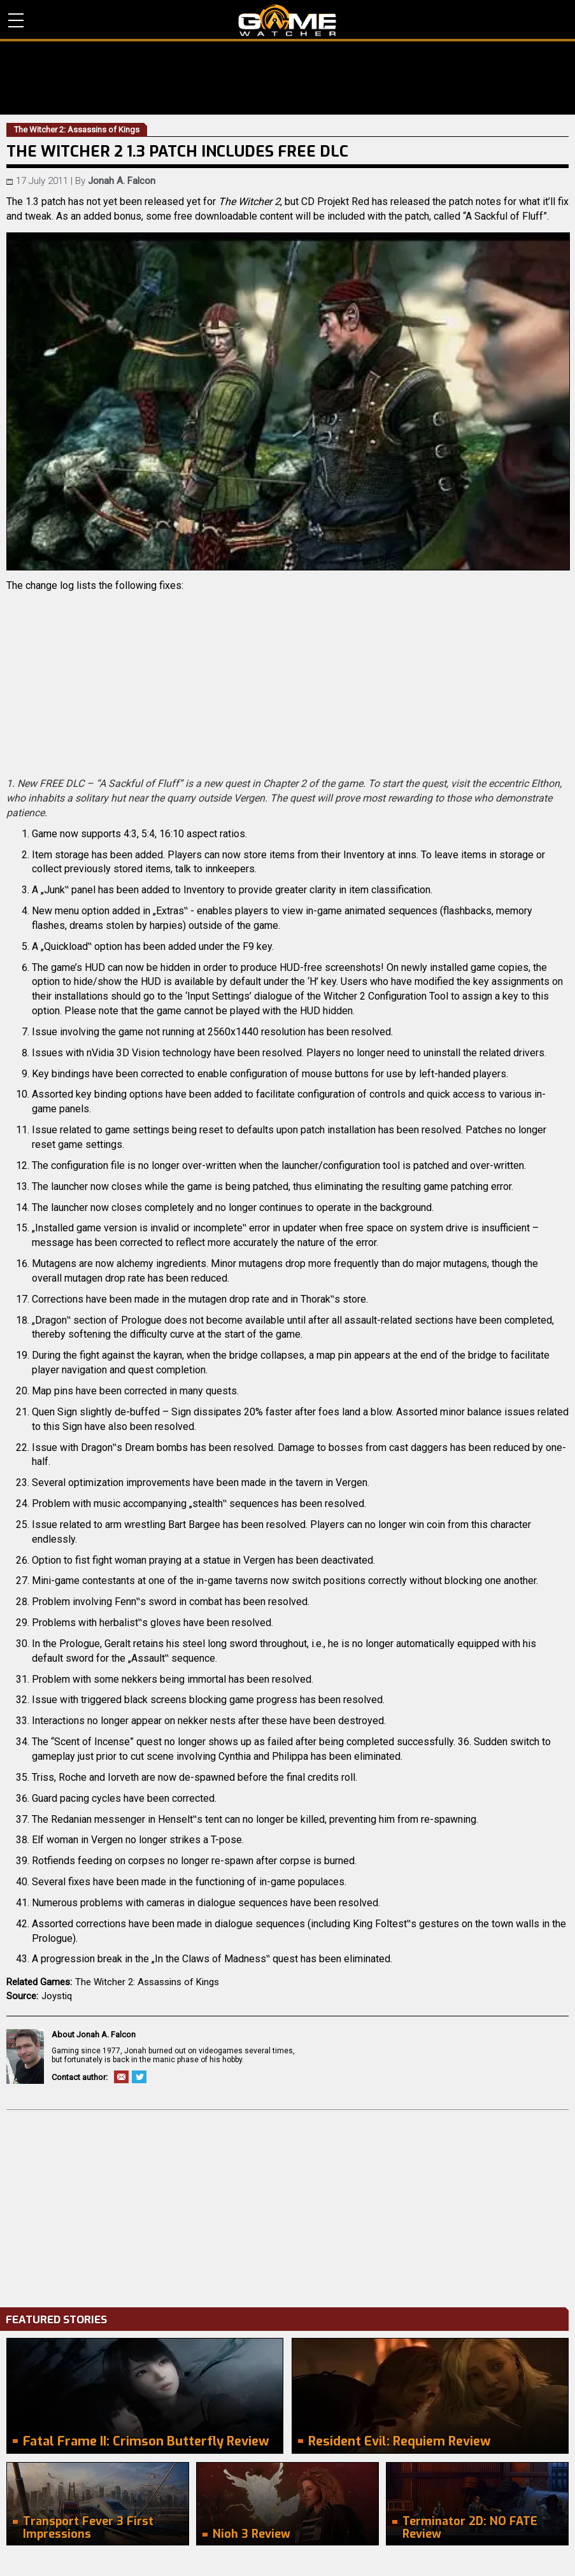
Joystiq (56, 1996)
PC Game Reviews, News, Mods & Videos (287, 20)
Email (121, 2076)
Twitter (139, 2076)
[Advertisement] (287, 2205)
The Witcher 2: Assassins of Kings (147, 1982)
